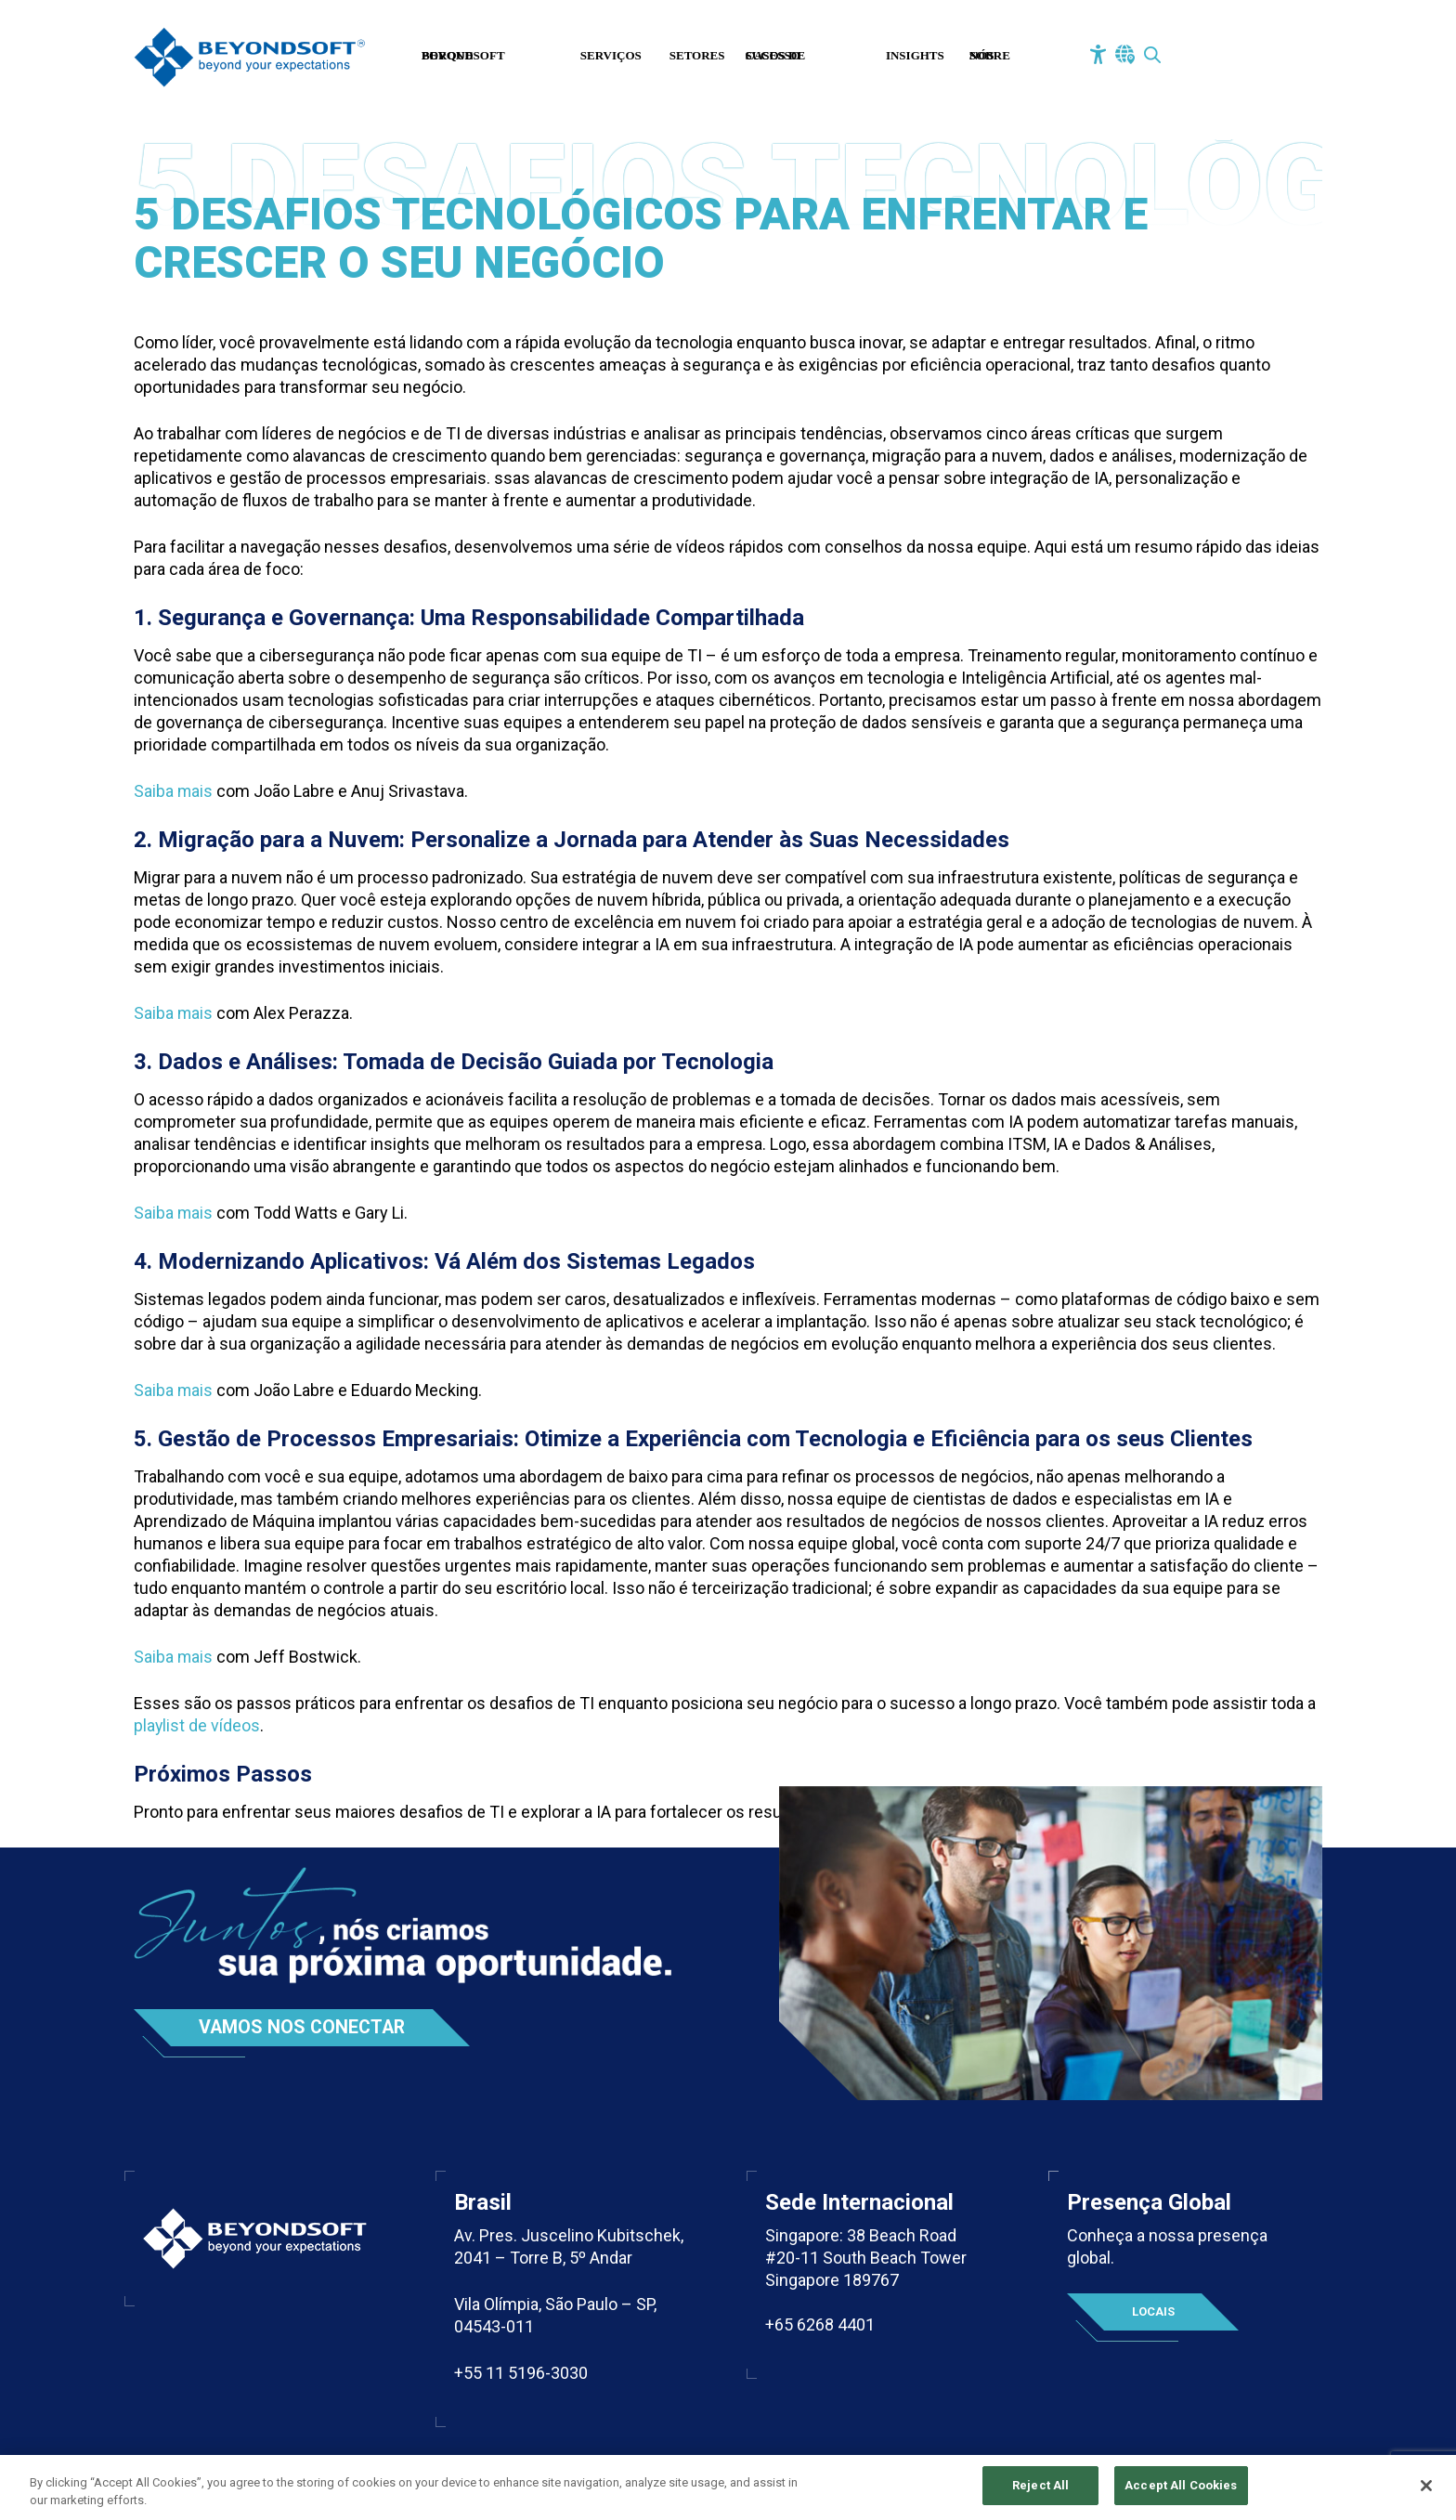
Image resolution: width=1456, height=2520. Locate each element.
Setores (697, 55)
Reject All (1040, 2485)
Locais (1153, 2311)
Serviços (611, 55)
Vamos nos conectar (304, 2028)
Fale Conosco (1233, 57)
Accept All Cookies (1180, 2485)
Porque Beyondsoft (463, 55)
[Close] (1426, 2485)
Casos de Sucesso (776, 55)
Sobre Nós (989, 55)
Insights (915, 55)
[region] (728, 2487)
